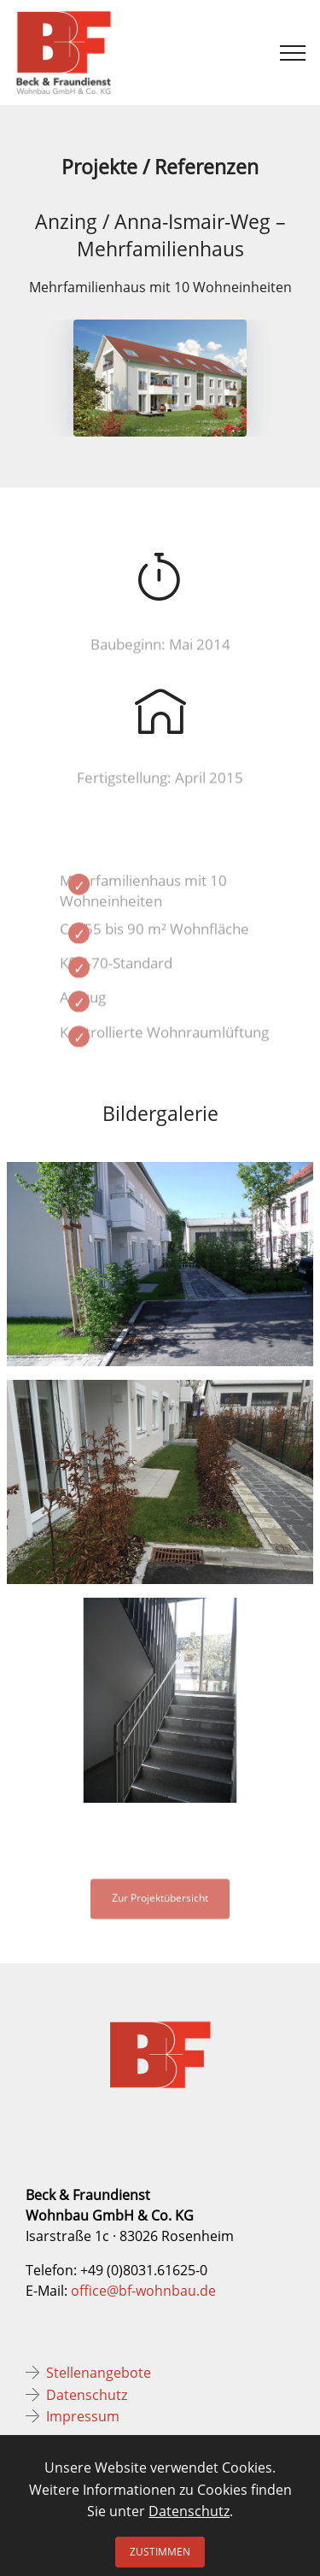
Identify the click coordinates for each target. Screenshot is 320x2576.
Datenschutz (86, 2394)
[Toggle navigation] (293, 53)
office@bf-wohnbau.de (143, 2290)
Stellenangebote (98, 2372)
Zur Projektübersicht (160, 1905)
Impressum (82, 2416)
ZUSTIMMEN (160, 2551)
